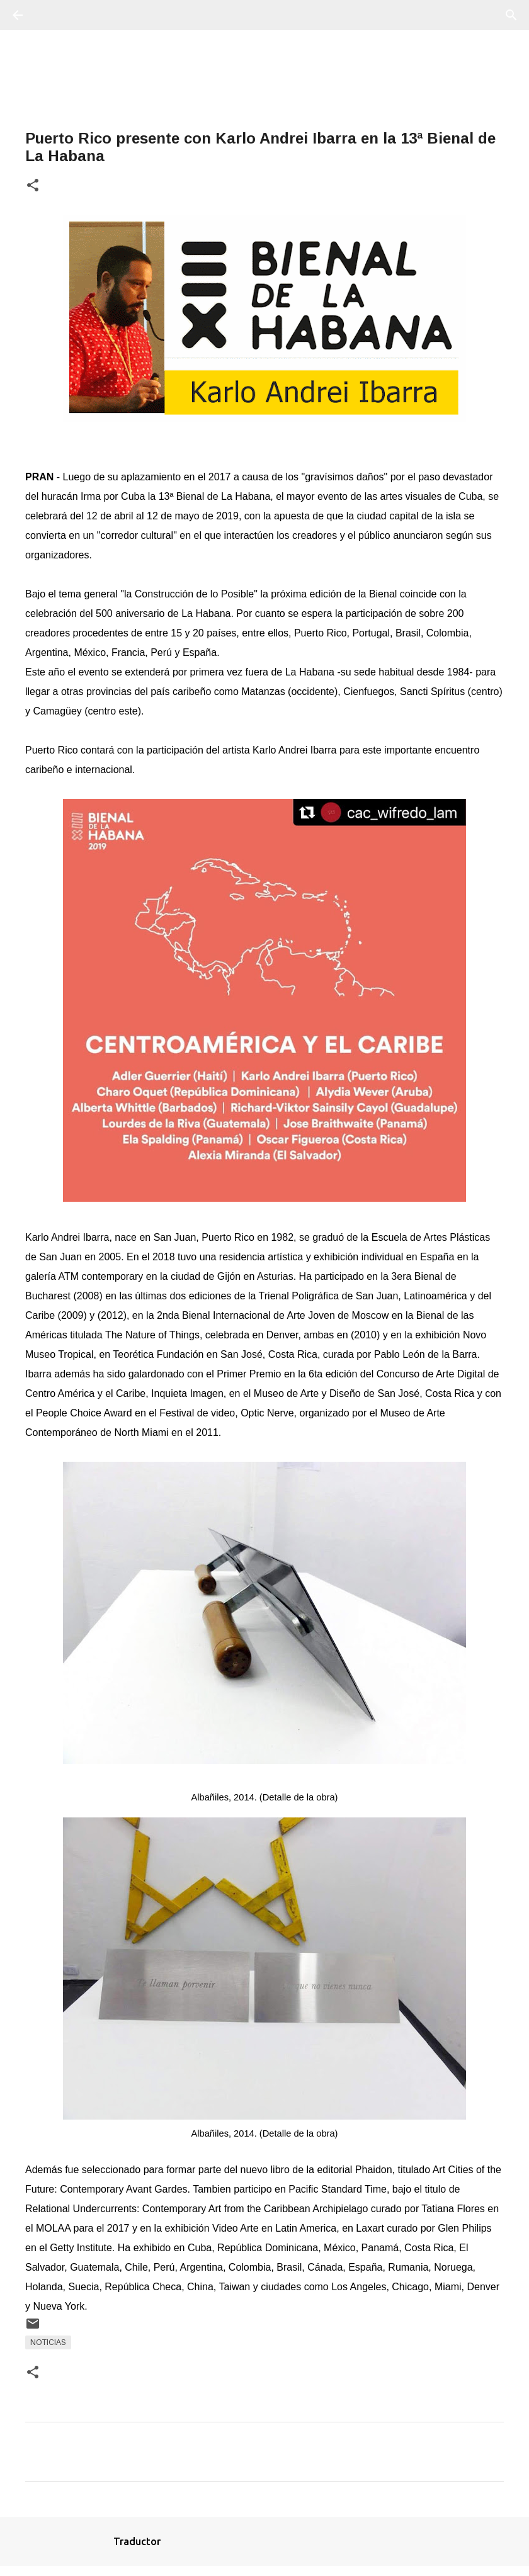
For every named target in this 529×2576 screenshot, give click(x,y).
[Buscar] (52, 15)
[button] (32, 186)
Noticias (48, 2342)
